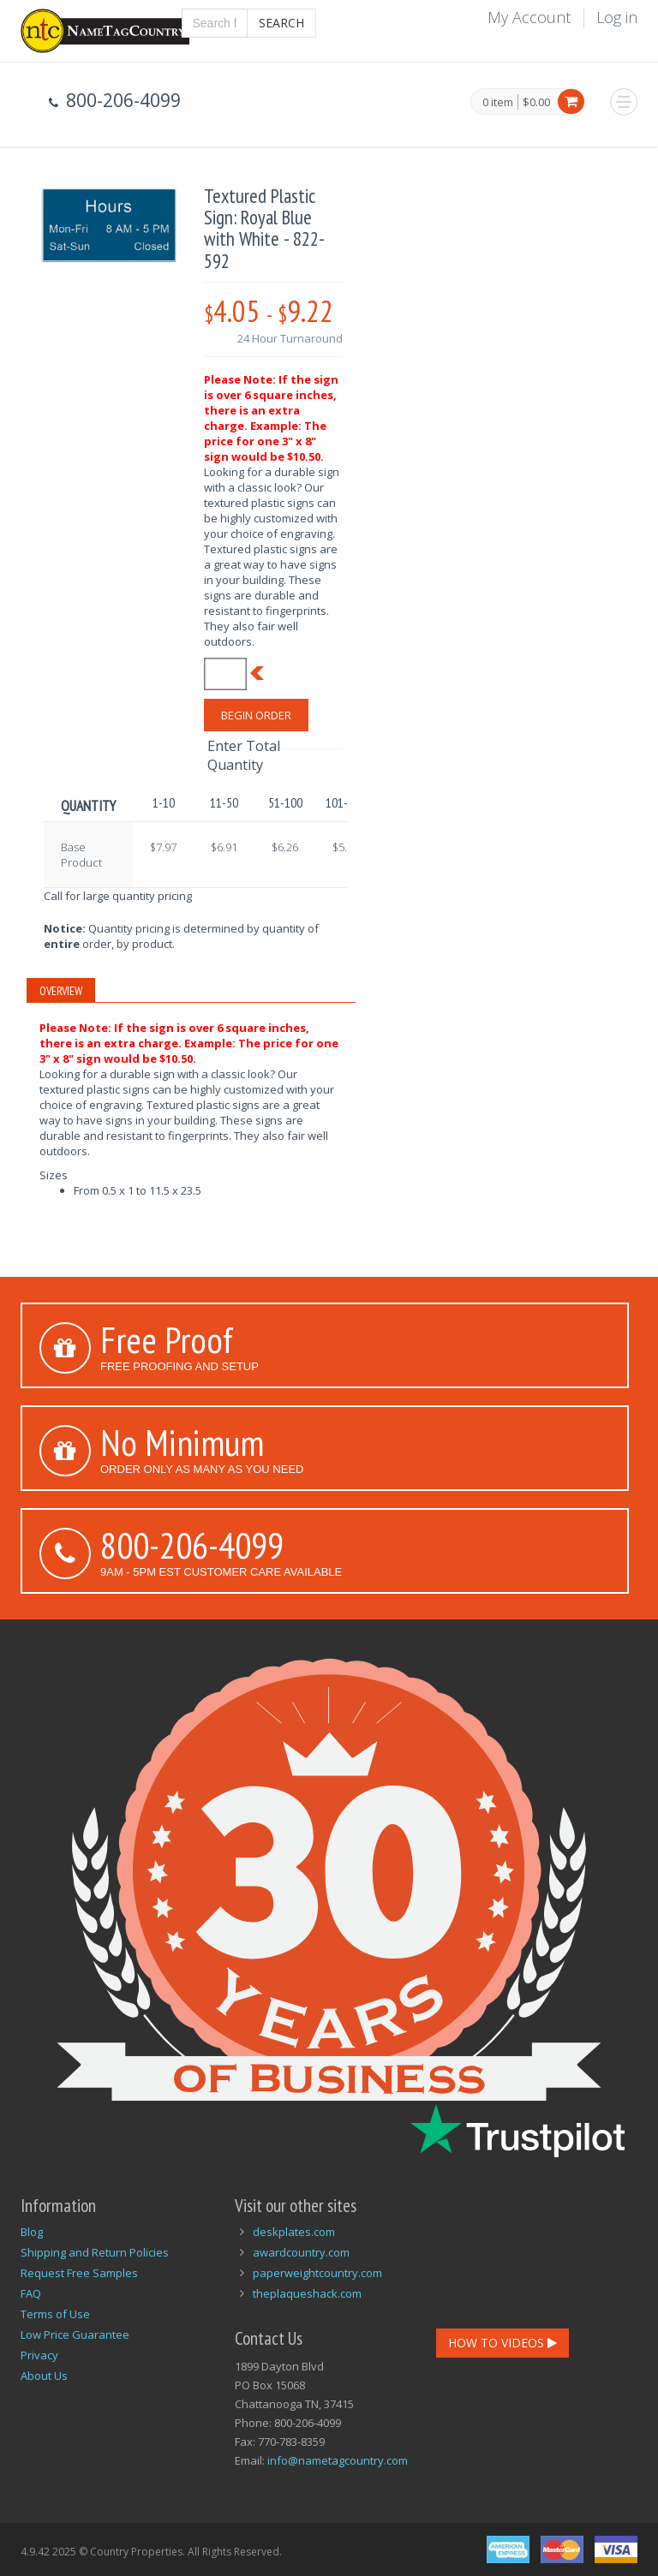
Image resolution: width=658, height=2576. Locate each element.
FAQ (31, 2293)
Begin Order (256, 715)
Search (281, 23)
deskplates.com (294, 2231)
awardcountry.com (301, 2252)
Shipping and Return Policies (95, 2252)
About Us (44, 2375)
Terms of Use (55, 2314)
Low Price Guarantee (75, 2334)
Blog (32, 2231)
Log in (616, 17)
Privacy (39, 2355)
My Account (529, 17)
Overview (60, 991)
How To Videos (502, 2342)
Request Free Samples (79, 2273)
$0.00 (536, 102)
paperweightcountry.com (317, 2273)
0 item (497, 103)
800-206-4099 (192, 1545)
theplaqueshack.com (307, 2293)
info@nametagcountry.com (337, 2460)
